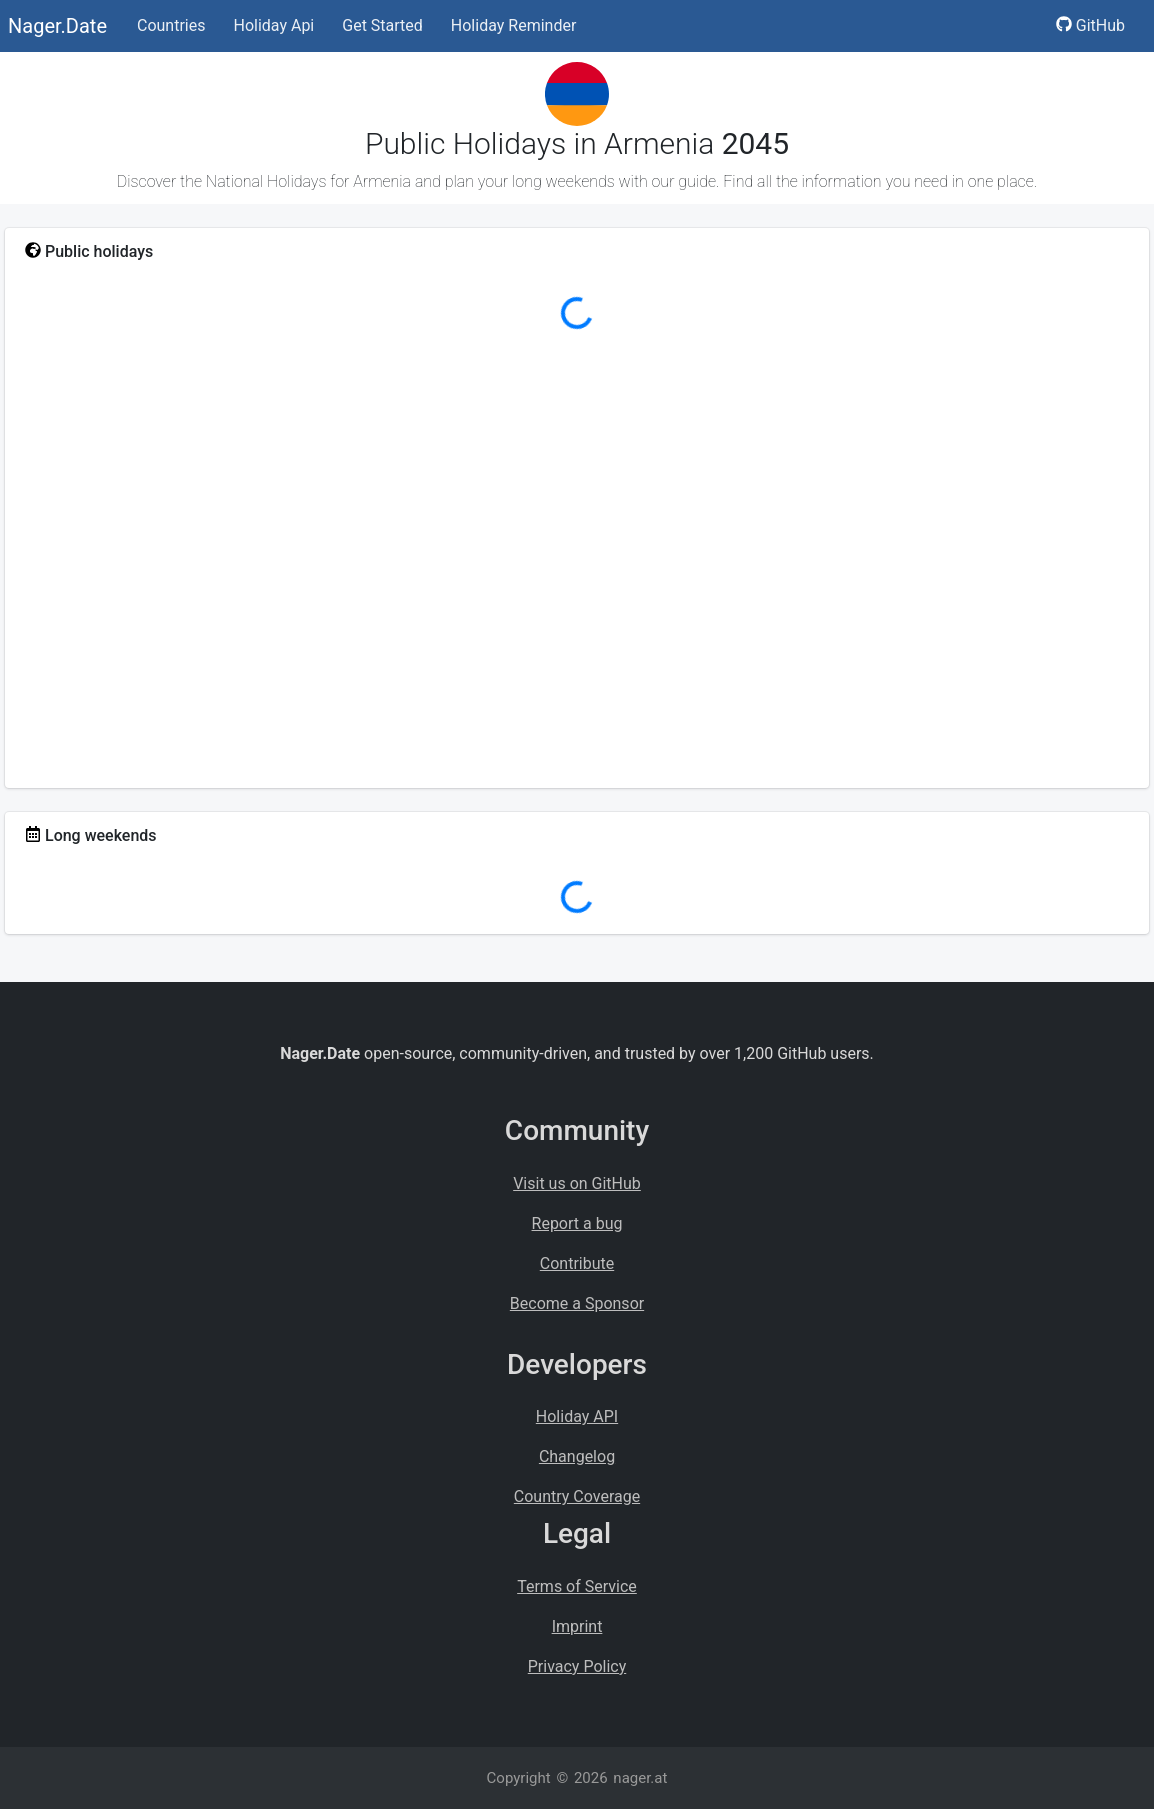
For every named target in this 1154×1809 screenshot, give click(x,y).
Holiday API (577, 1416)
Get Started (382, 25)
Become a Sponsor (577, 1303)
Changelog (577, 1456)
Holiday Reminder (514, 25)
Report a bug (577, 1223)
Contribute (577, 1263)
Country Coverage (577, 1496)
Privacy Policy (577, 1666)
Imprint (577, 1626)
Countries (171, 25)
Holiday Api (273, 25)
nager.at (640, 1778)
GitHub (1090, 25)
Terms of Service (577, 1586)
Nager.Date (57, 26)
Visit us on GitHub (577, 1183)
